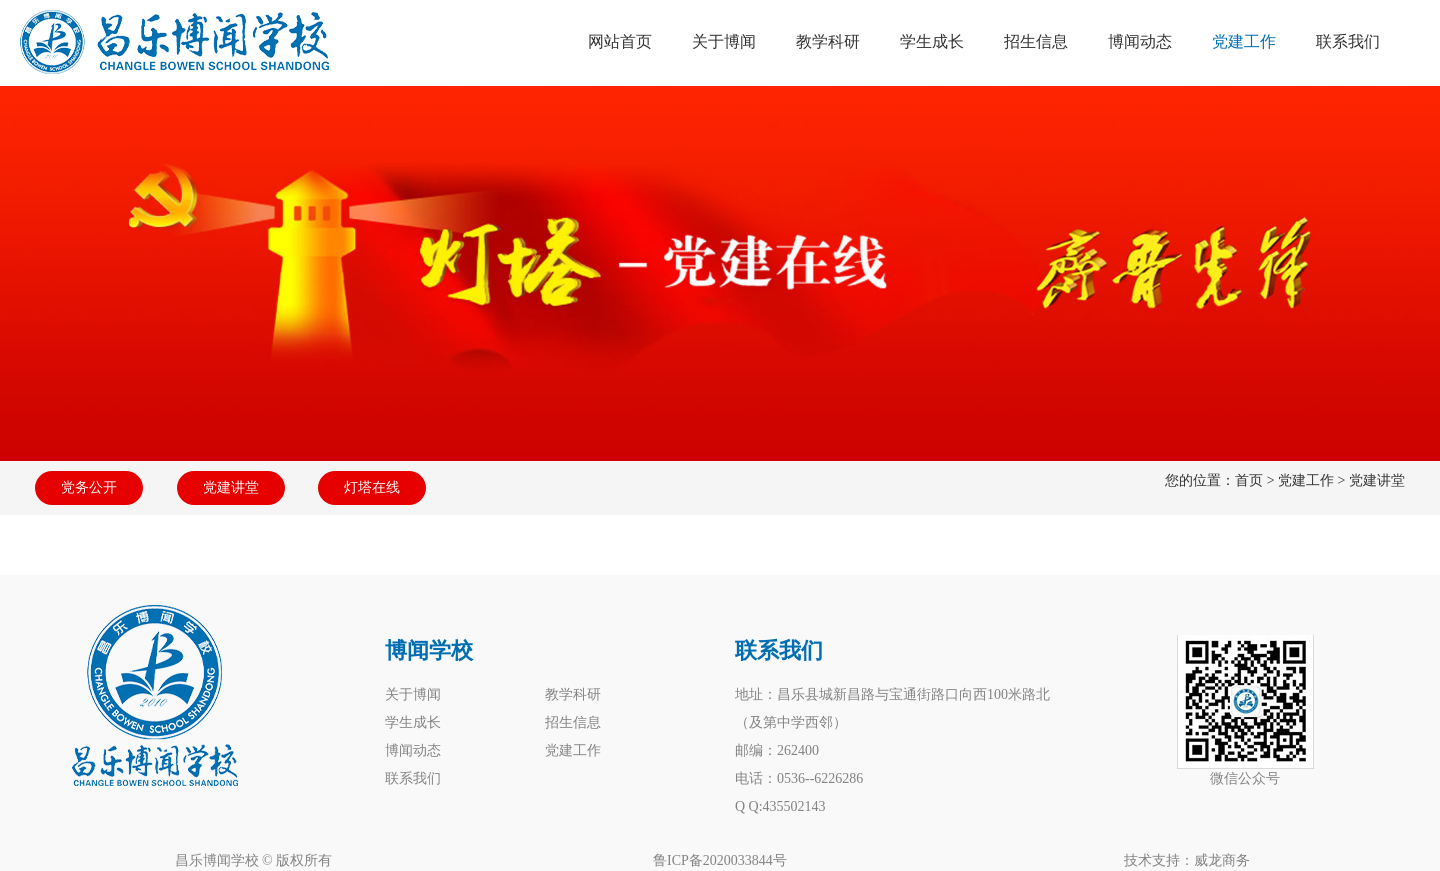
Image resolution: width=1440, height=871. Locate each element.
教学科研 (573, 694)
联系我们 (413, 778)
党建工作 (1306, 480)
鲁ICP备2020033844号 (720, 860)
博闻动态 (413, 750)
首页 (1249, 480)
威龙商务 (1222, 860)
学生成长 (413, 722)
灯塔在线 (372, 487)
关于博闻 (413, 694)
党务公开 (89, 487)
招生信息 (573, 722)
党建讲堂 (231, 487)
